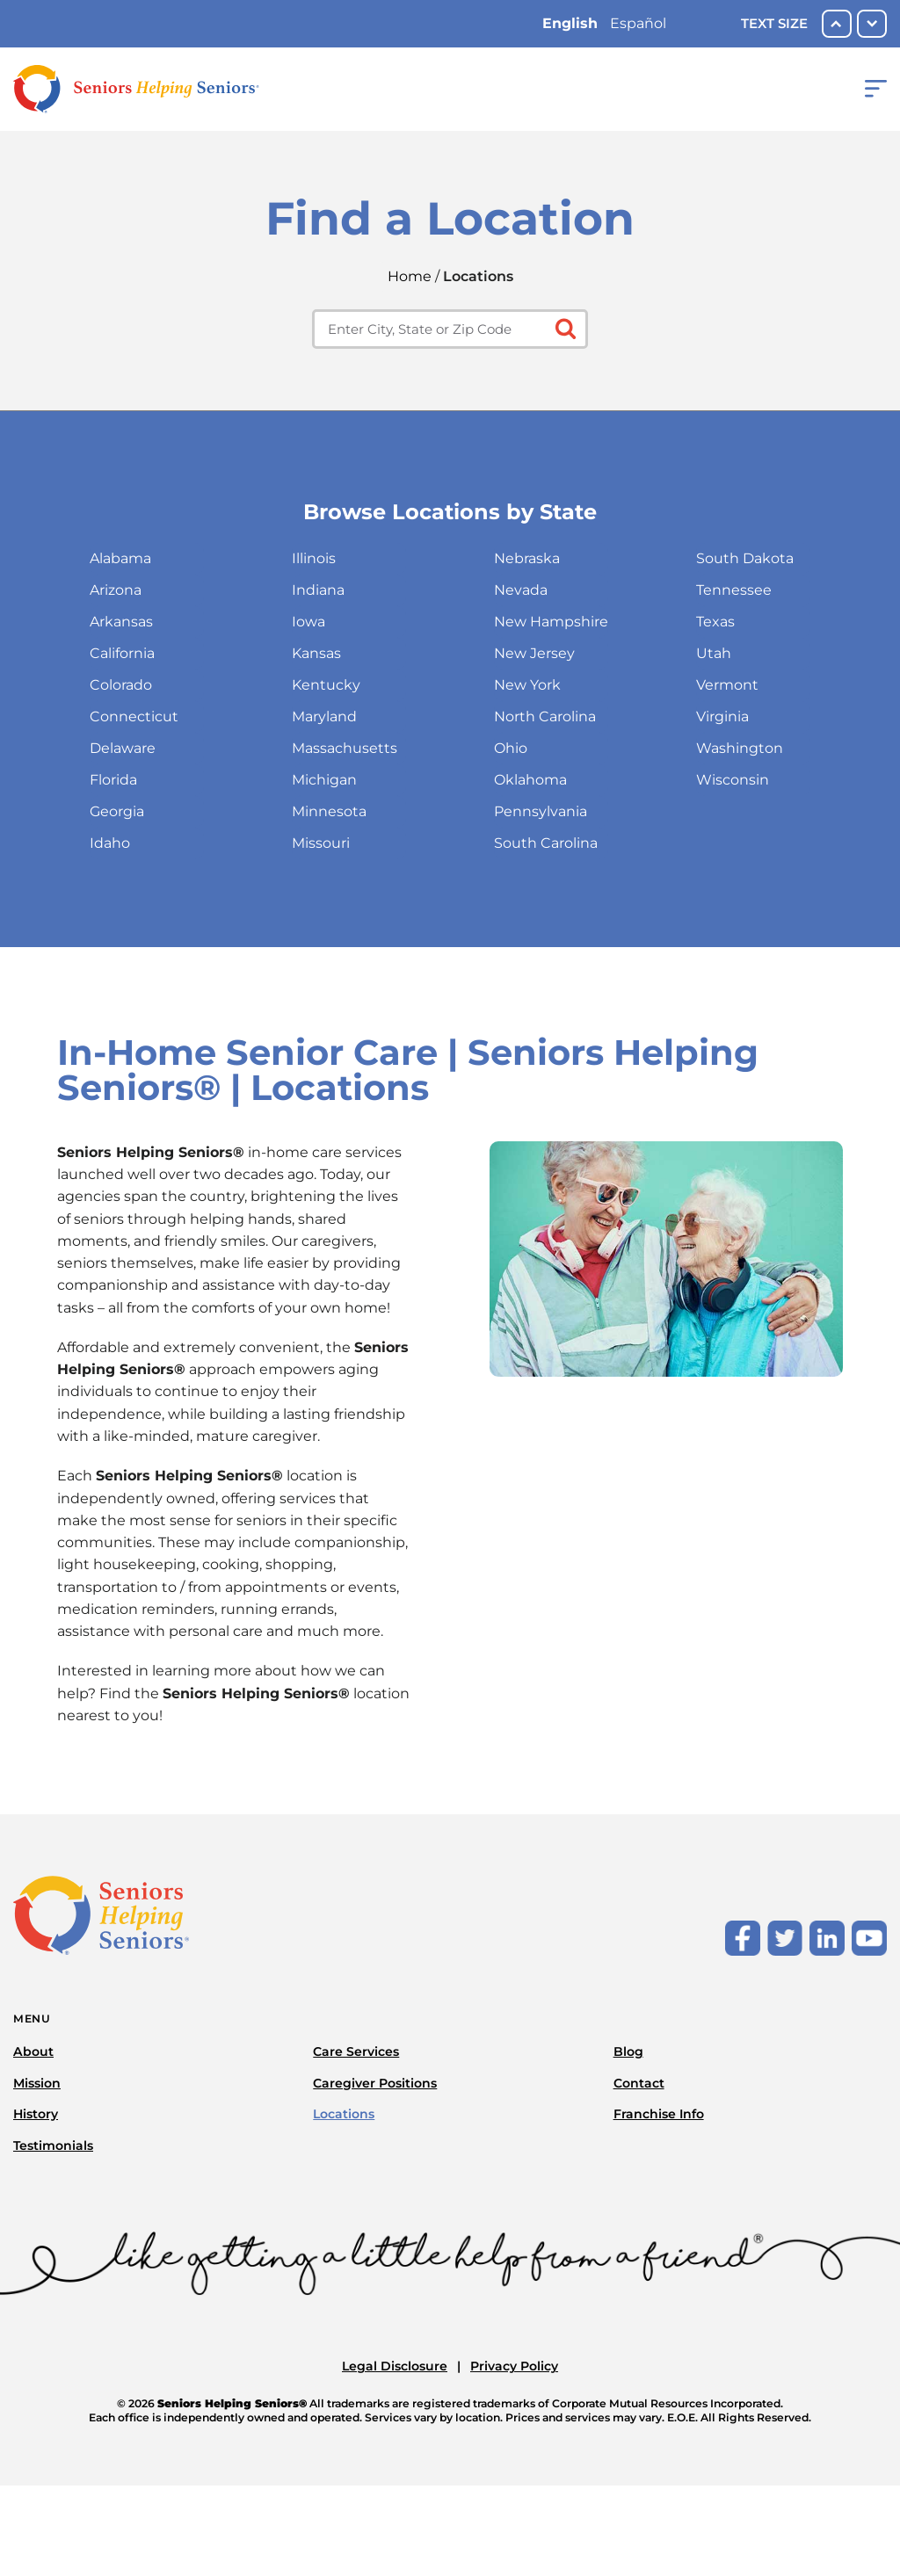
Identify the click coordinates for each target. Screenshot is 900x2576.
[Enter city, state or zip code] (450, 329)
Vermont (727, 685)
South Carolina (546, 843)
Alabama (120, 558)
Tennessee (734, 590)
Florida (113, 779)
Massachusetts (344, 748)
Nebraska (527, 558)
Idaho (110, 843)
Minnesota (329, 811)
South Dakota (745, 558)
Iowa (308, 621)
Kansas (316, 653)
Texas (715, 621)
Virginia (722, 716)
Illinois (314, 558)
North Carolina (545, 716)
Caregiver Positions (375, 2083)
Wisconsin (732, 779)
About (33, 2051)
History (35, 2114)
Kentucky (326, 685)
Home (410, 276)
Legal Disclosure (394, 2366)
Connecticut (134, 716)
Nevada (521, 590)
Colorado (121, 685)
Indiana (318, 590)
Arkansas (121, 621)
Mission (37, 2083)
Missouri (321, 843)
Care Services (356, 2051)
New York (527, 685)
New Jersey (534, 653)
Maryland (324, 716)
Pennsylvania (540, 811)
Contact (638, 2083)
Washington (739, 748)
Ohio (510, 748)
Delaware (123, 748)
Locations (343, 2114)
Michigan (324, 779)
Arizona (116, 590)
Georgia (117, 811)
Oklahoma (530, 779)
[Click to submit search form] (564, 327)
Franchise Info (658, 2114)
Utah (713, 653)
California (122, 653)
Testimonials (53, 2145)
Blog (628, 2051)
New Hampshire (551, 621)
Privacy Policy (514, 2366)
